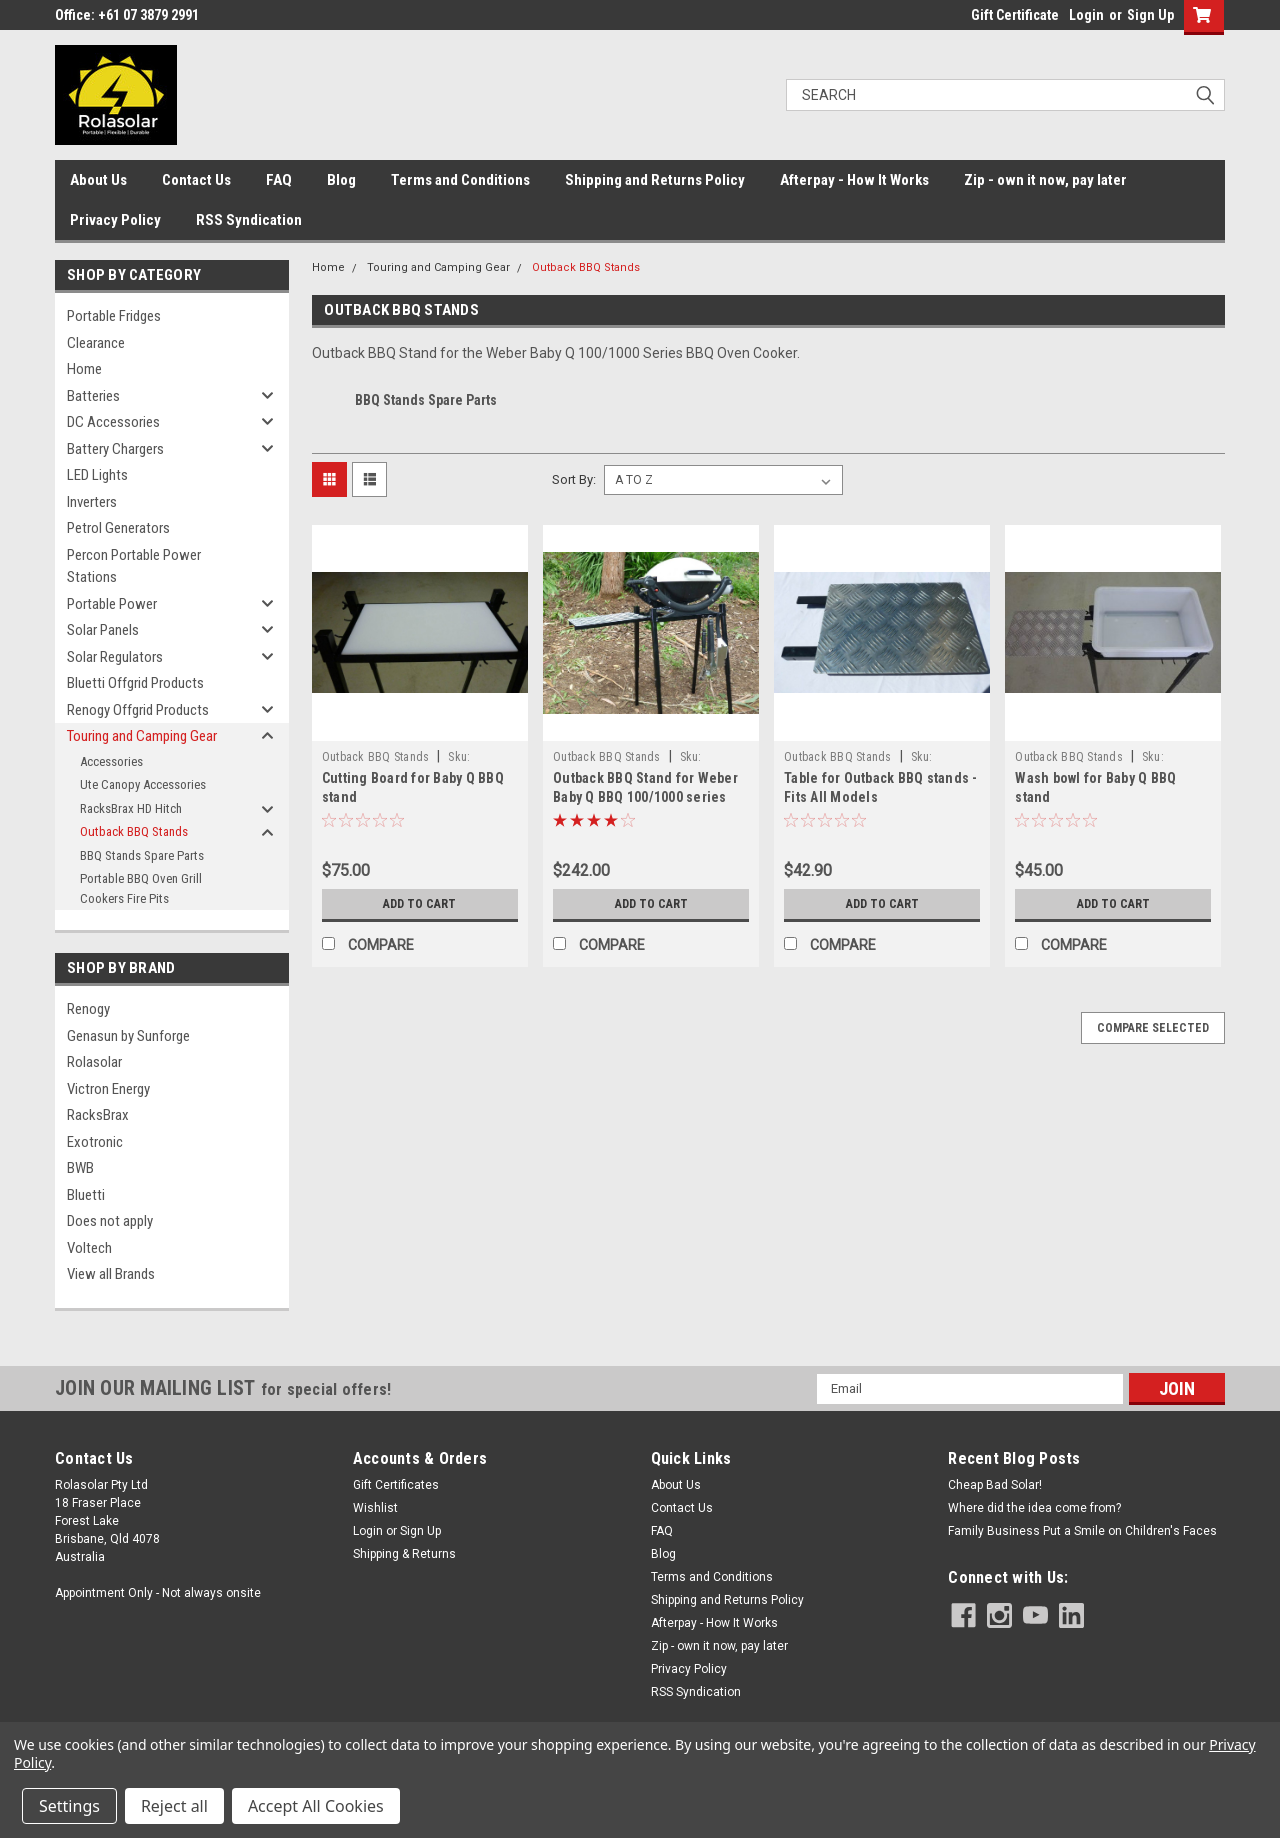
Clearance (96, 343)
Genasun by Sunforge (128, 1036)
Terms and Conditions (460, 180)
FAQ (279, 180)
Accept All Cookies (316, 1806)
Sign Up (1150, 15)
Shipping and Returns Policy (655, 180)
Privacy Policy (115, 220)
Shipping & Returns (404, 1554)
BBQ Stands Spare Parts (142, 855)
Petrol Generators (118, 528)
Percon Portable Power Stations (134, 566)
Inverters (92, 502)
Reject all (174, 1806)
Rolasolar (94, 1062)
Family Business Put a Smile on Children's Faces (1082, 1531)
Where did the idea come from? (1034, 1508)
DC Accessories (113, 422)
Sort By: (574, 479)
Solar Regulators (115, 657)
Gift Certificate (1015, 15)
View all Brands (111, 1274)
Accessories (111, 761)
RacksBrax (98, 1115)
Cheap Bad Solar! (995, 1485)
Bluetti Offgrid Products (135, 683)
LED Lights (97, 475)
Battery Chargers (115, 449)
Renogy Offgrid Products (138, 710)
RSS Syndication (249, 220)
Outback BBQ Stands (134, 831)
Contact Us (196, 180)
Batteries (93, 396)
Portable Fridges (114, 316)
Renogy (88, 1009)
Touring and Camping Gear (142, 736)
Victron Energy (108, 1089)
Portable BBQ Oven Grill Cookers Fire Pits (141, 888)
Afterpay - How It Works (854, 180)
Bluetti (86, 1195)
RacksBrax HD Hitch (131, 808)
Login (1086, 15)
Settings (69, 1806)
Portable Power (112, 604)
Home (84, 369)
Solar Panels (103, 630)
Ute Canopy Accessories (143, 784)
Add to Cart (419, 904)
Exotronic (95, 1142)
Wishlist (375, 1508)
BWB (80, 1168)
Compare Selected (1153, 1028)
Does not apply (110, 1221)
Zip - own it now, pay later (1045, 180)
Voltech (89, 1248)
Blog (341, 180)
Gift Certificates (396, 1485)
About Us (98, 180)
